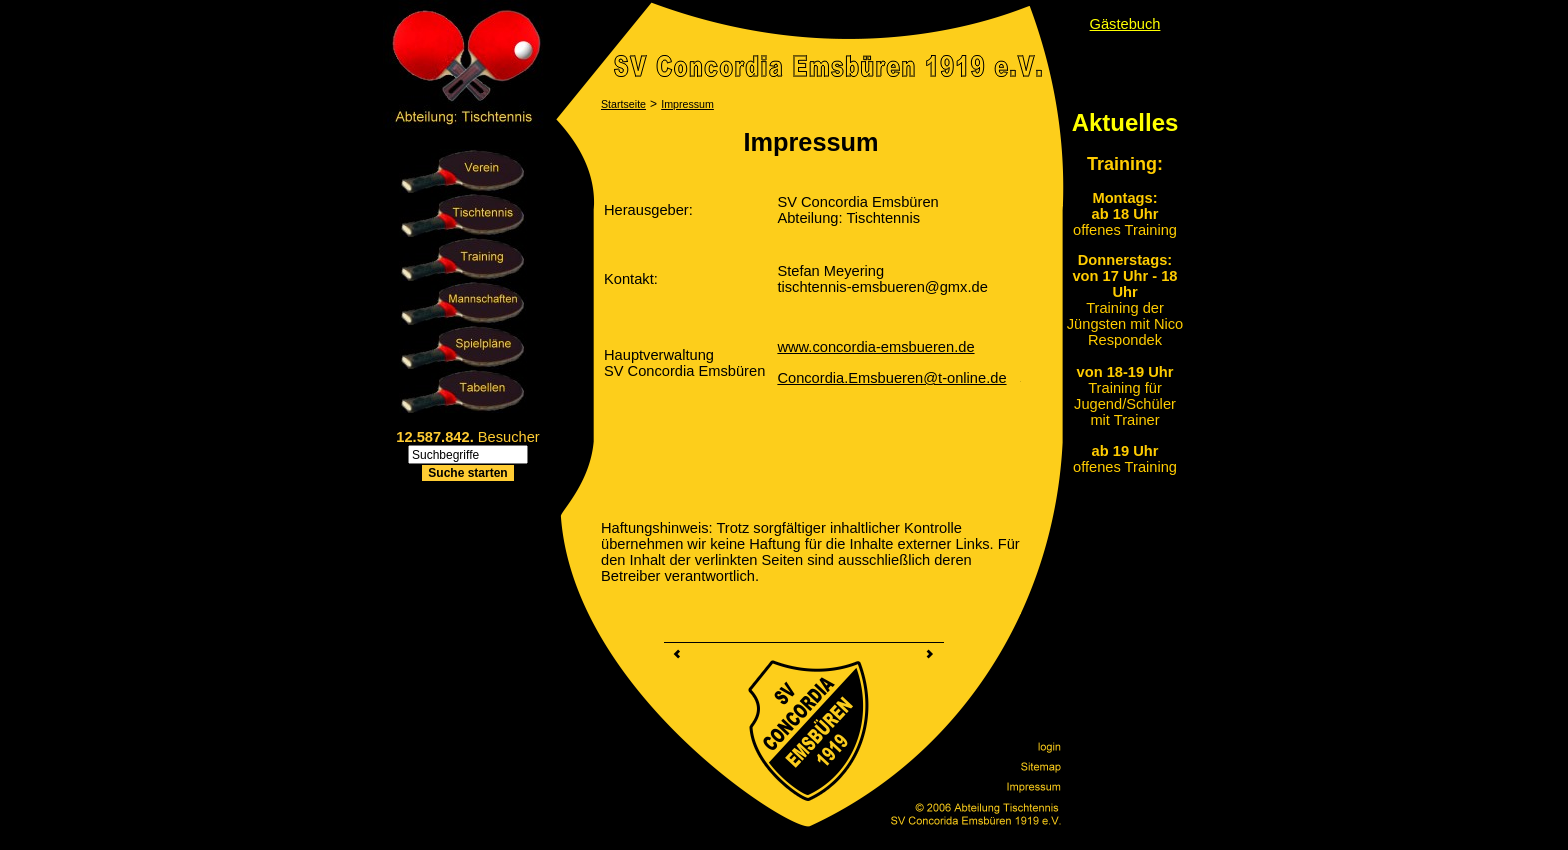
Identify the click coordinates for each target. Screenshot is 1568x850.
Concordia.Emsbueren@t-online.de (891, 378)
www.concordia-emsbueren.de (875, 347)
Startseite (623, 104)
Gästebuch (1125, 24)
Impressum (687, 104)
